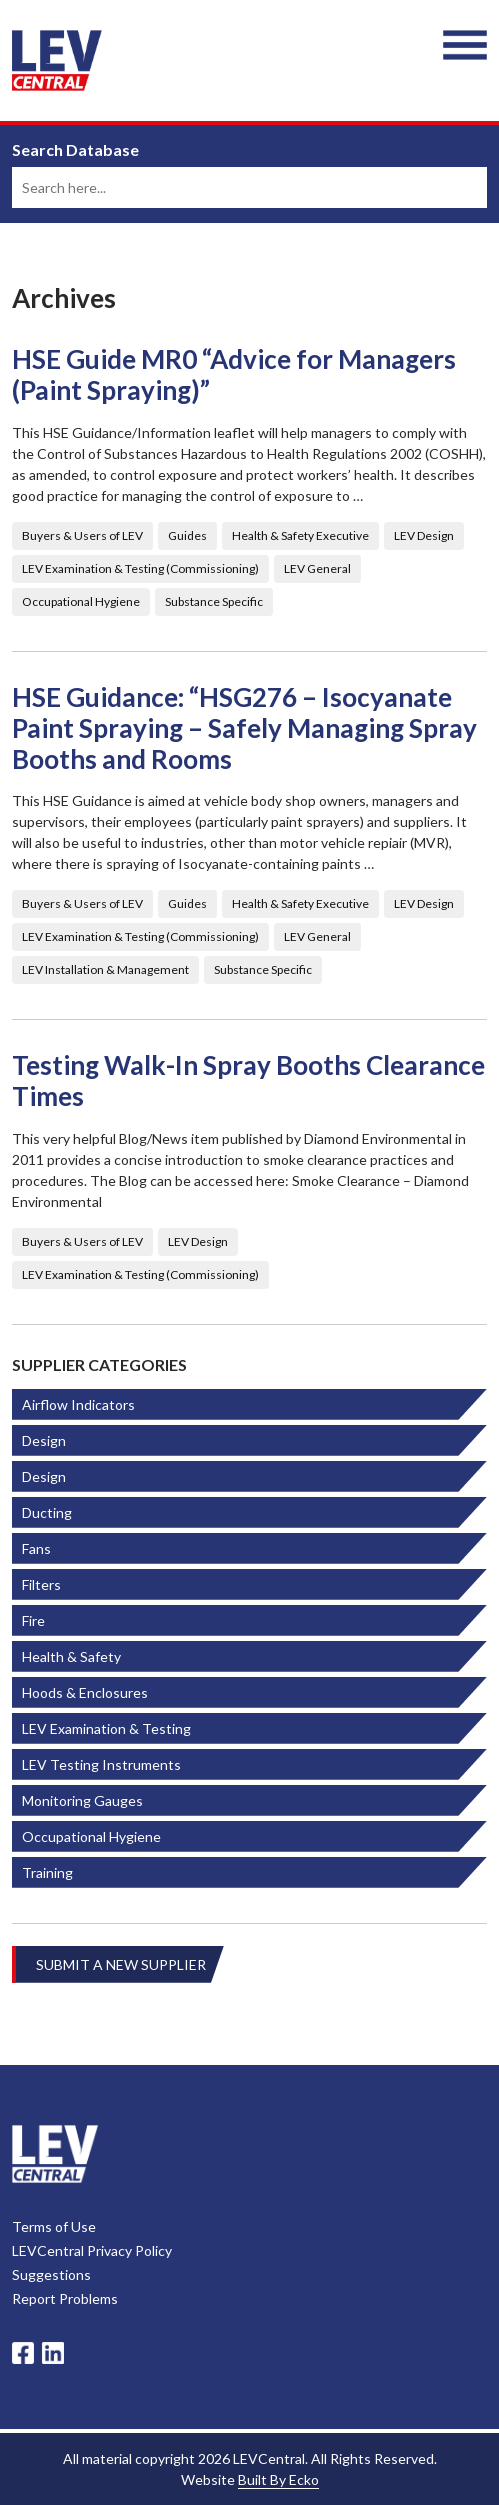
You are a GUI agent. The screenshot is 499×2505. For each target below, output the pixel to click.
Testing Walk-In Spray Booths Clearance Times (248, 1081)
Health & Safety (71, 1656)
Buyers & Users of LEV (82, 535)
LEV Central (57, 60)
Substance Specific (214, 601)
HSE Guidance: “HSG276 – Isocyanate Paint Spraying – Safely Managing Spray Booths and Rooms (244, 728)
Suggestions (51, 2274)
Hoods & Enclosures (85, 1692)
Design (44, 1440)
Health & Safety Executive (300, 535)
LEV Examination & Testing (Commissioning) (140, 568)
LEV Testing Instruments (101, 1764)
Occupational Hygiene (81, 601)
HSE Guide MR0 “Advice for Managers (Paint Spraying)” (234, 375)
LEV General (317, 568)
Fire (33, 1620)
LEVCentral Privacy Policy (92, 2250)
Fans (36, 1548)
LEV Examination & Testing (106, 1728)
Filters (41, 1584)
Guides (187, 535)
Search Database (75, 150)
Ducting (47, 1512)
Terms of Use (54, 2226)
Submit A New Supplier (121, 1964)
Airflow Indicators (78, 1404)
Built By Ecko (278, 2479)
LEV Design (424, 535)
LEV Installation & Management (105, 969)
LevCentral (55, 2154)
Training (47, 1872)
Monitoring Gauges (82, 1800)
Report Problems (65, 2298)
